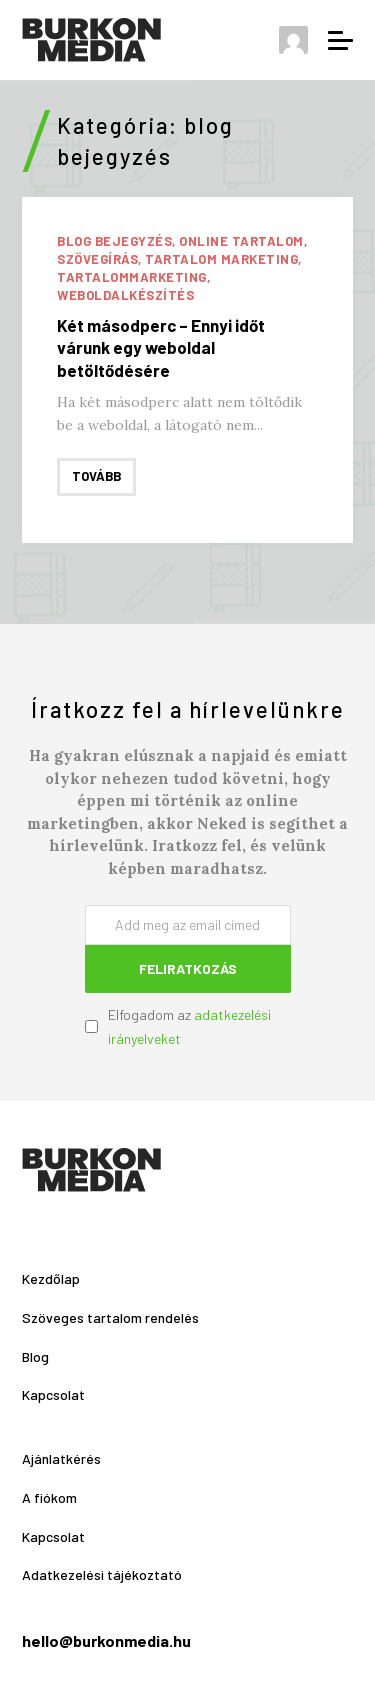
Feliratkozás (188, 968)
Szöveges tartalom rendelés (110, 1317)
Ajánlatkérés (61, 1458)
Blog (35, 1356)
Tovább (96, 476)
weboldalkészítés (125, 295)
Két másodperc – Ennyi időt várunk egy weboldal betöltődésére (161, 347)
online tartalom (241, 241)
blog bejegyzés (114, 241)
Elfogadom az (189, 1026)
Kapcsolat (53, 1394)
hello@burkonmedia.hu (106, 1640)
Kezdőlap (51, 1278)
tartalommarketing (132, 277)
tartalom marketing (221, 259)
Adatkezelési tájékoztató (102, 1574)
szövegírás (97, 259)
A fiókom (49, 1497)
